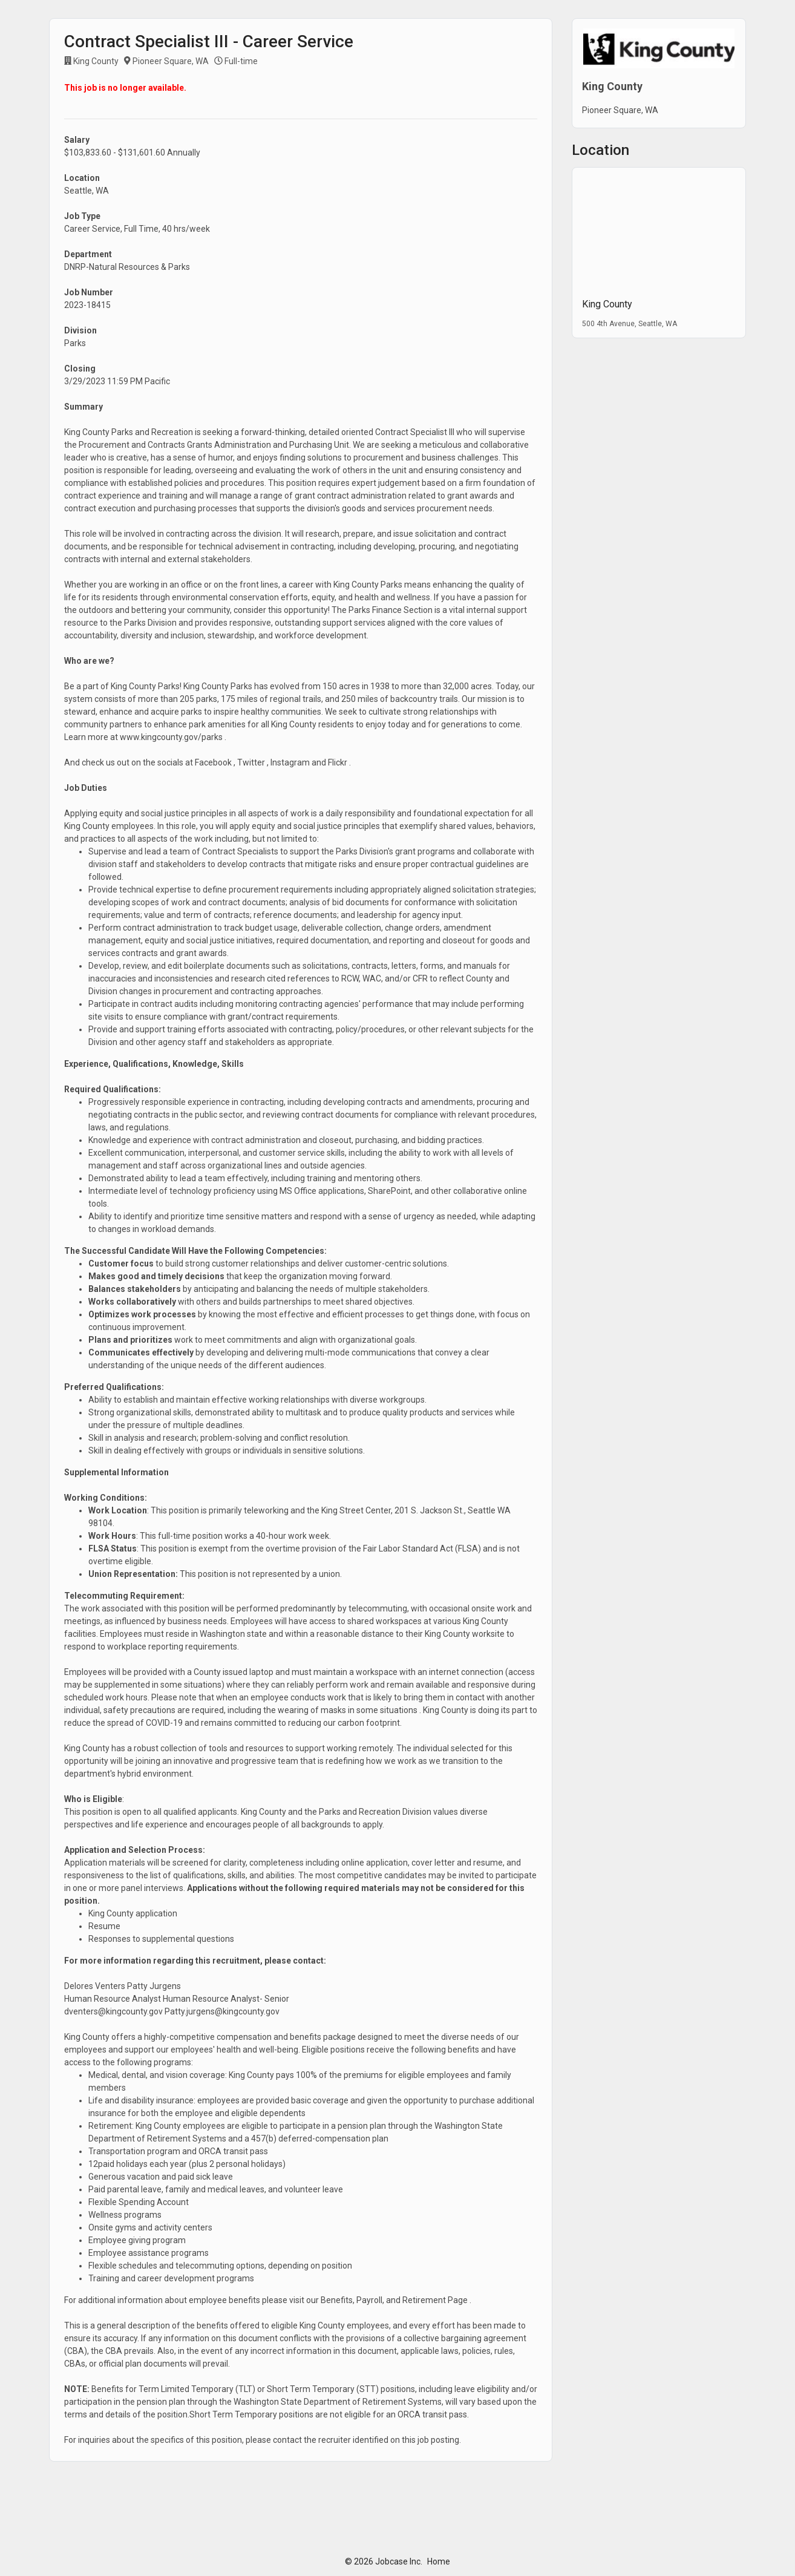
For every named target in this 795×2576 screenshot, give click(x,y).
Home (438, 2561)
